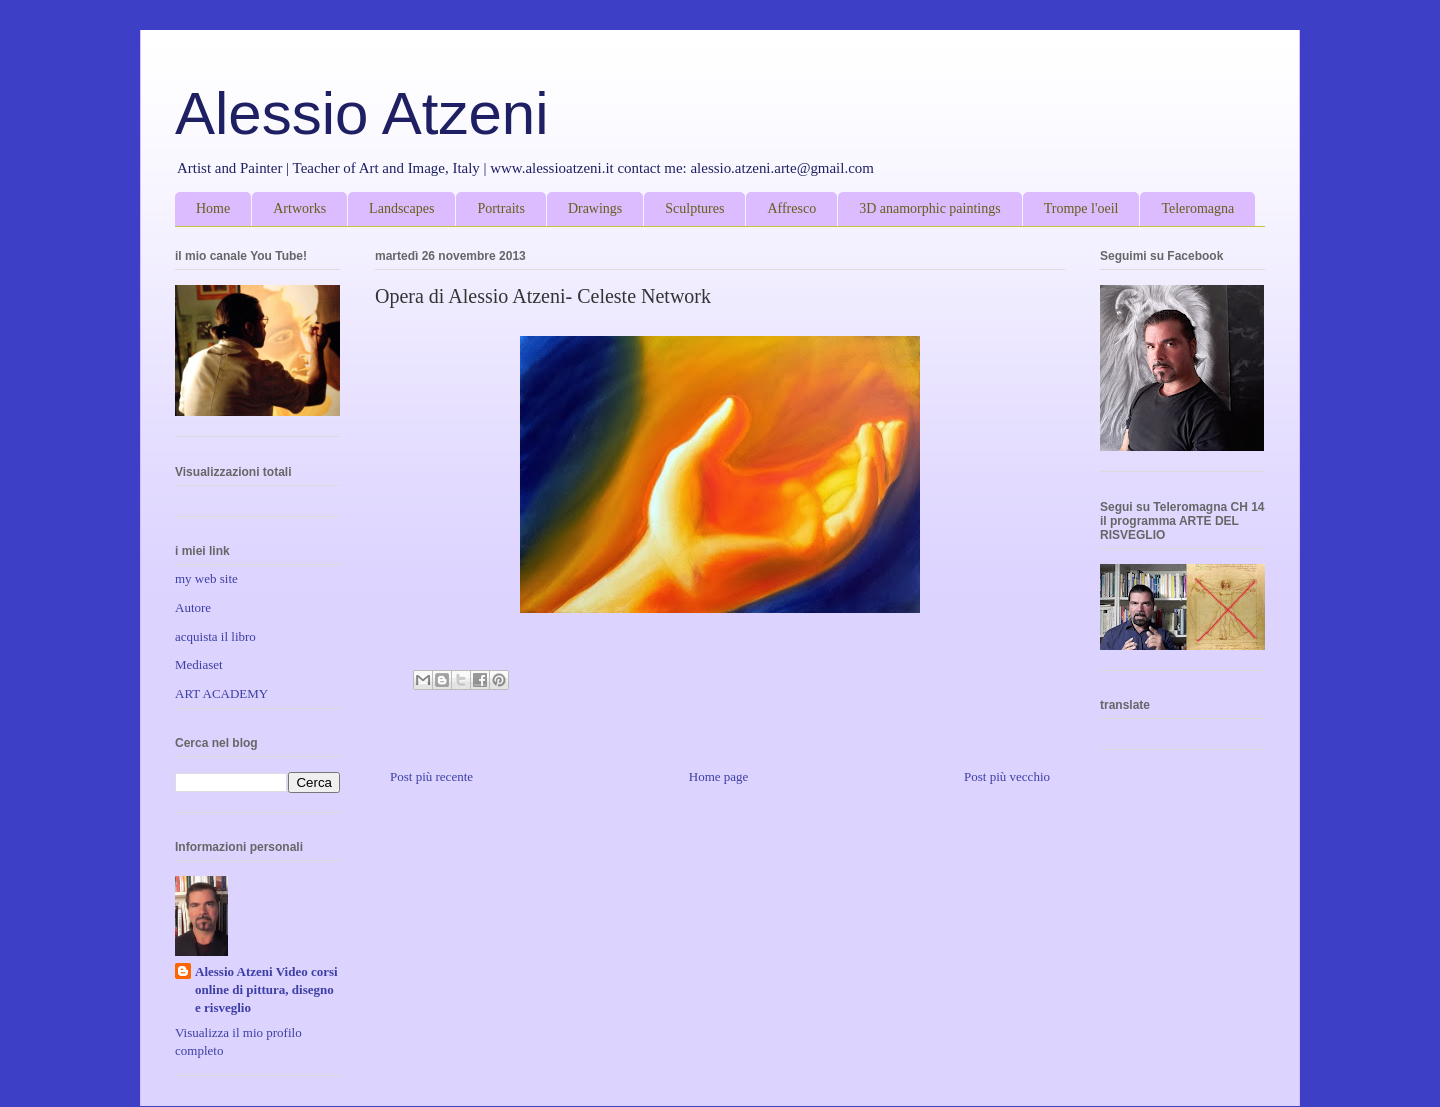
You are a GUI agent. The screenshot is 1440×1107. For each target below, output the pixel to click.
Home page (719, 776)
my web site (206, 578)
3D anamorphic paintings (930, 208)
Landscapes (401, 208)
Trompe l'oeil (1081, 208)
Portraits (500, 208)
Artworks (299, 208)
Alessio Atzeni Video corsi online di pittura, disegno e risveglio (266, 989)
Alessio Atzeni (362, 113)
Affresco (791, 208)
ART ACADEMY (221, 693)
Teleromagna (1197, 208)
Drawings (595, 208)
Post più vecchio (1007, 776)
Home (213, 208)
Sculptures (694, 208)
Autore (193, 607)
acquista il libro (215, 636)
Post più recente (431, 776)
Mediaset (199, 664)
